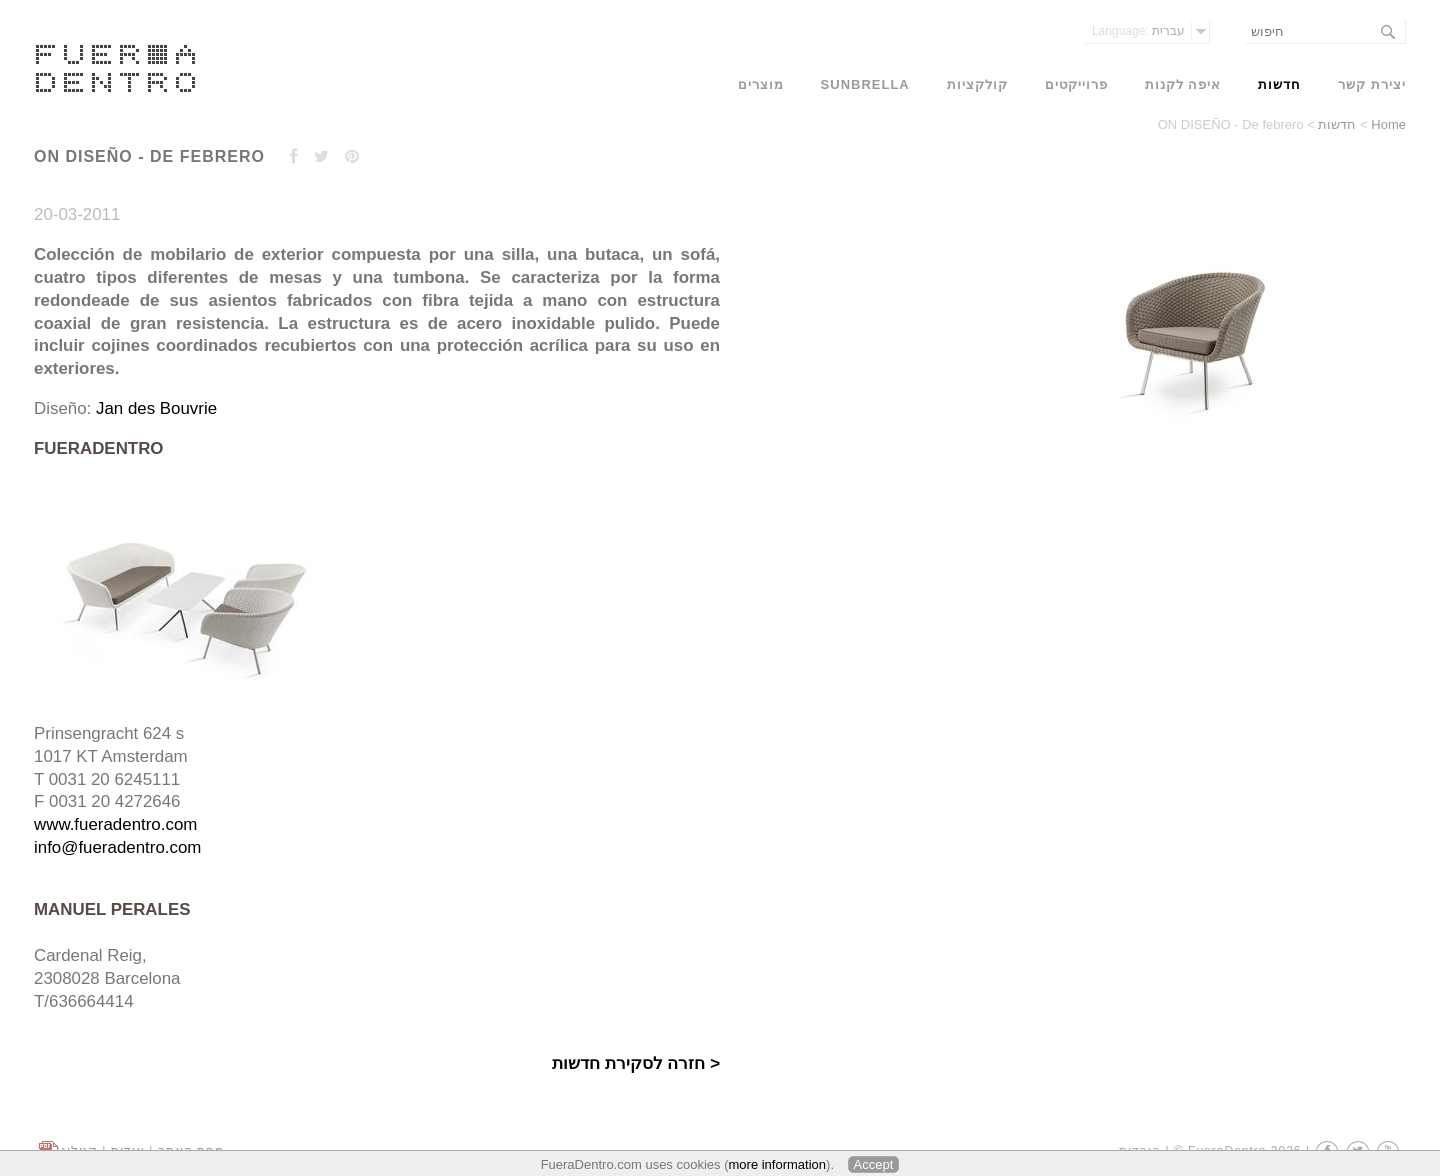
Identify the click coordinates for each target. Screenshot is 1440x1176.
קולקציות (977, 84)
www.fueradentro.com (115, 824)
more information (778, 1164)
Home (1388, 124)
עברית (1138, 31)
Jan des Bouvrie (156, 408)
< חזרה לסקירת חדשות (636, 1063)
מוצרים (761, 84)
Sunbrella (865, 84)
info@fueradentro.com (117, 847)
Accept (874, 1164)
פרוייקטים (1076, 84)
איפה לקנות (1183, 84)
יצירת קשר (1372, 84)
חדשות (1337, 124)
